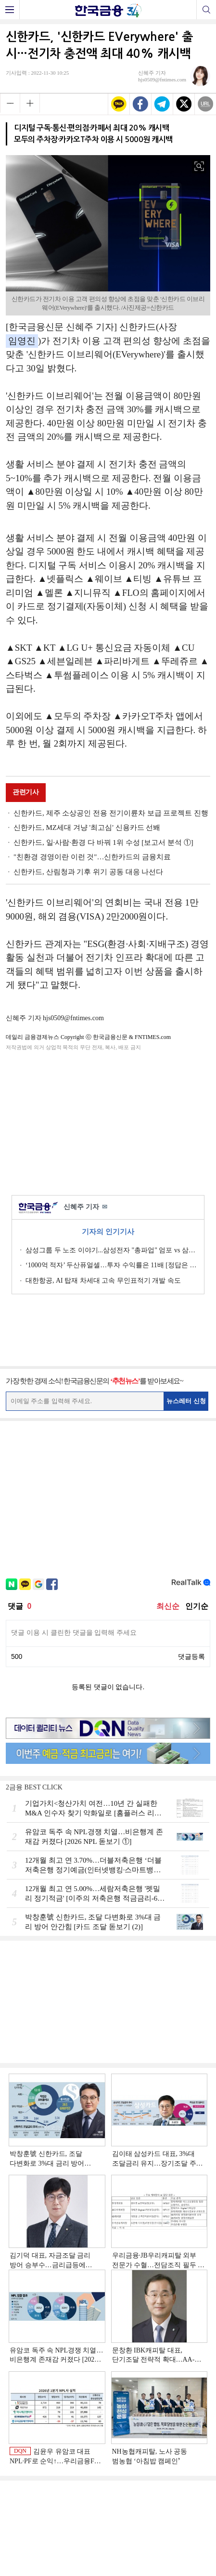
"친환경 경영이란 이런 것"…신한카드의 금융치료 (92, 857)
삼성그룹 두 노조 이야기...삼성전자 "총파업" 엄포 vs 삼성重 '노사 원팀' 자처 (111, 1250)
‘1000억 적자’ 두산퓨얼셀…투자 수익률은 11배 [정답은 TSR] (111, 1265)
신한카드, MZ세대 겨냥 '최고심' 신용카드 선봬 (86, 827)
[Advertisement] (108, 1121)
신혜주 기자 (85, 1207)
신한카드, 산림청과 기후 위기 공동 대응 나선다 (88, 872)
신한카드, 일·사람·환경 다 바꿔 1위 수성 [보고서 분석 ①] (103, 842)
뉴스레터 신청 (186, 1401)
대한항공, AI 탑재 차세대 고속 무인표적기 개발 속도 (103, 1280)
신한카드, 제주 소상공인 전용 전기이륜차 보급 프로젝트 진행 (110, 813)
